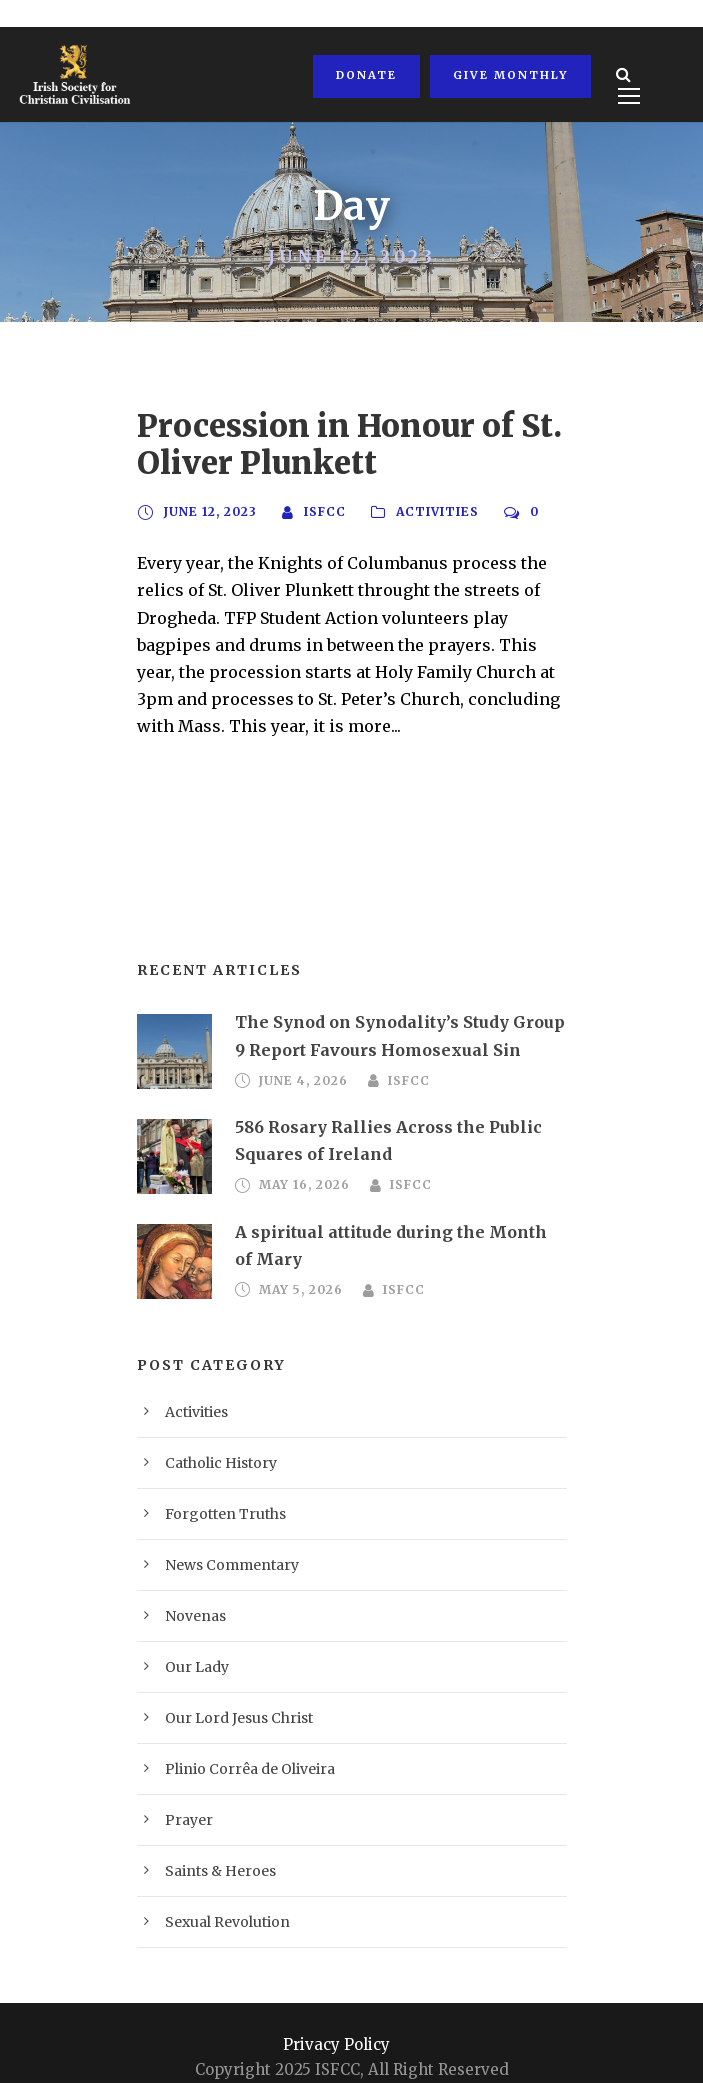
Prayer (183, 1788)
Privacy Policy (337, 2013)
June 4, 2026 (300, 1054)
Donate (365, 75)
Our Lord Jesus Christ (226, 1686)
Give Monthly (506, 75)
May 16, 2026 (301, 1158)
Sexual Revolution (217, 1890)
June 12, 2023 (208, 512)
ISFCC (320, 512)
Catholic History (211, 1431)
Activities (431, 512)
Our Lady (192, 1635)
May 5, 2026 (297, 1236)
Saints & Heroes (211, 1839)
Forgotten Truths (212, 1482)
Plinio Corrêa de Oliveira (235, 1737)
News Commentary (219, 1533)
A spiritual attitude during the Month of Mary (392, 1204)
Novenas (189, 1584)
